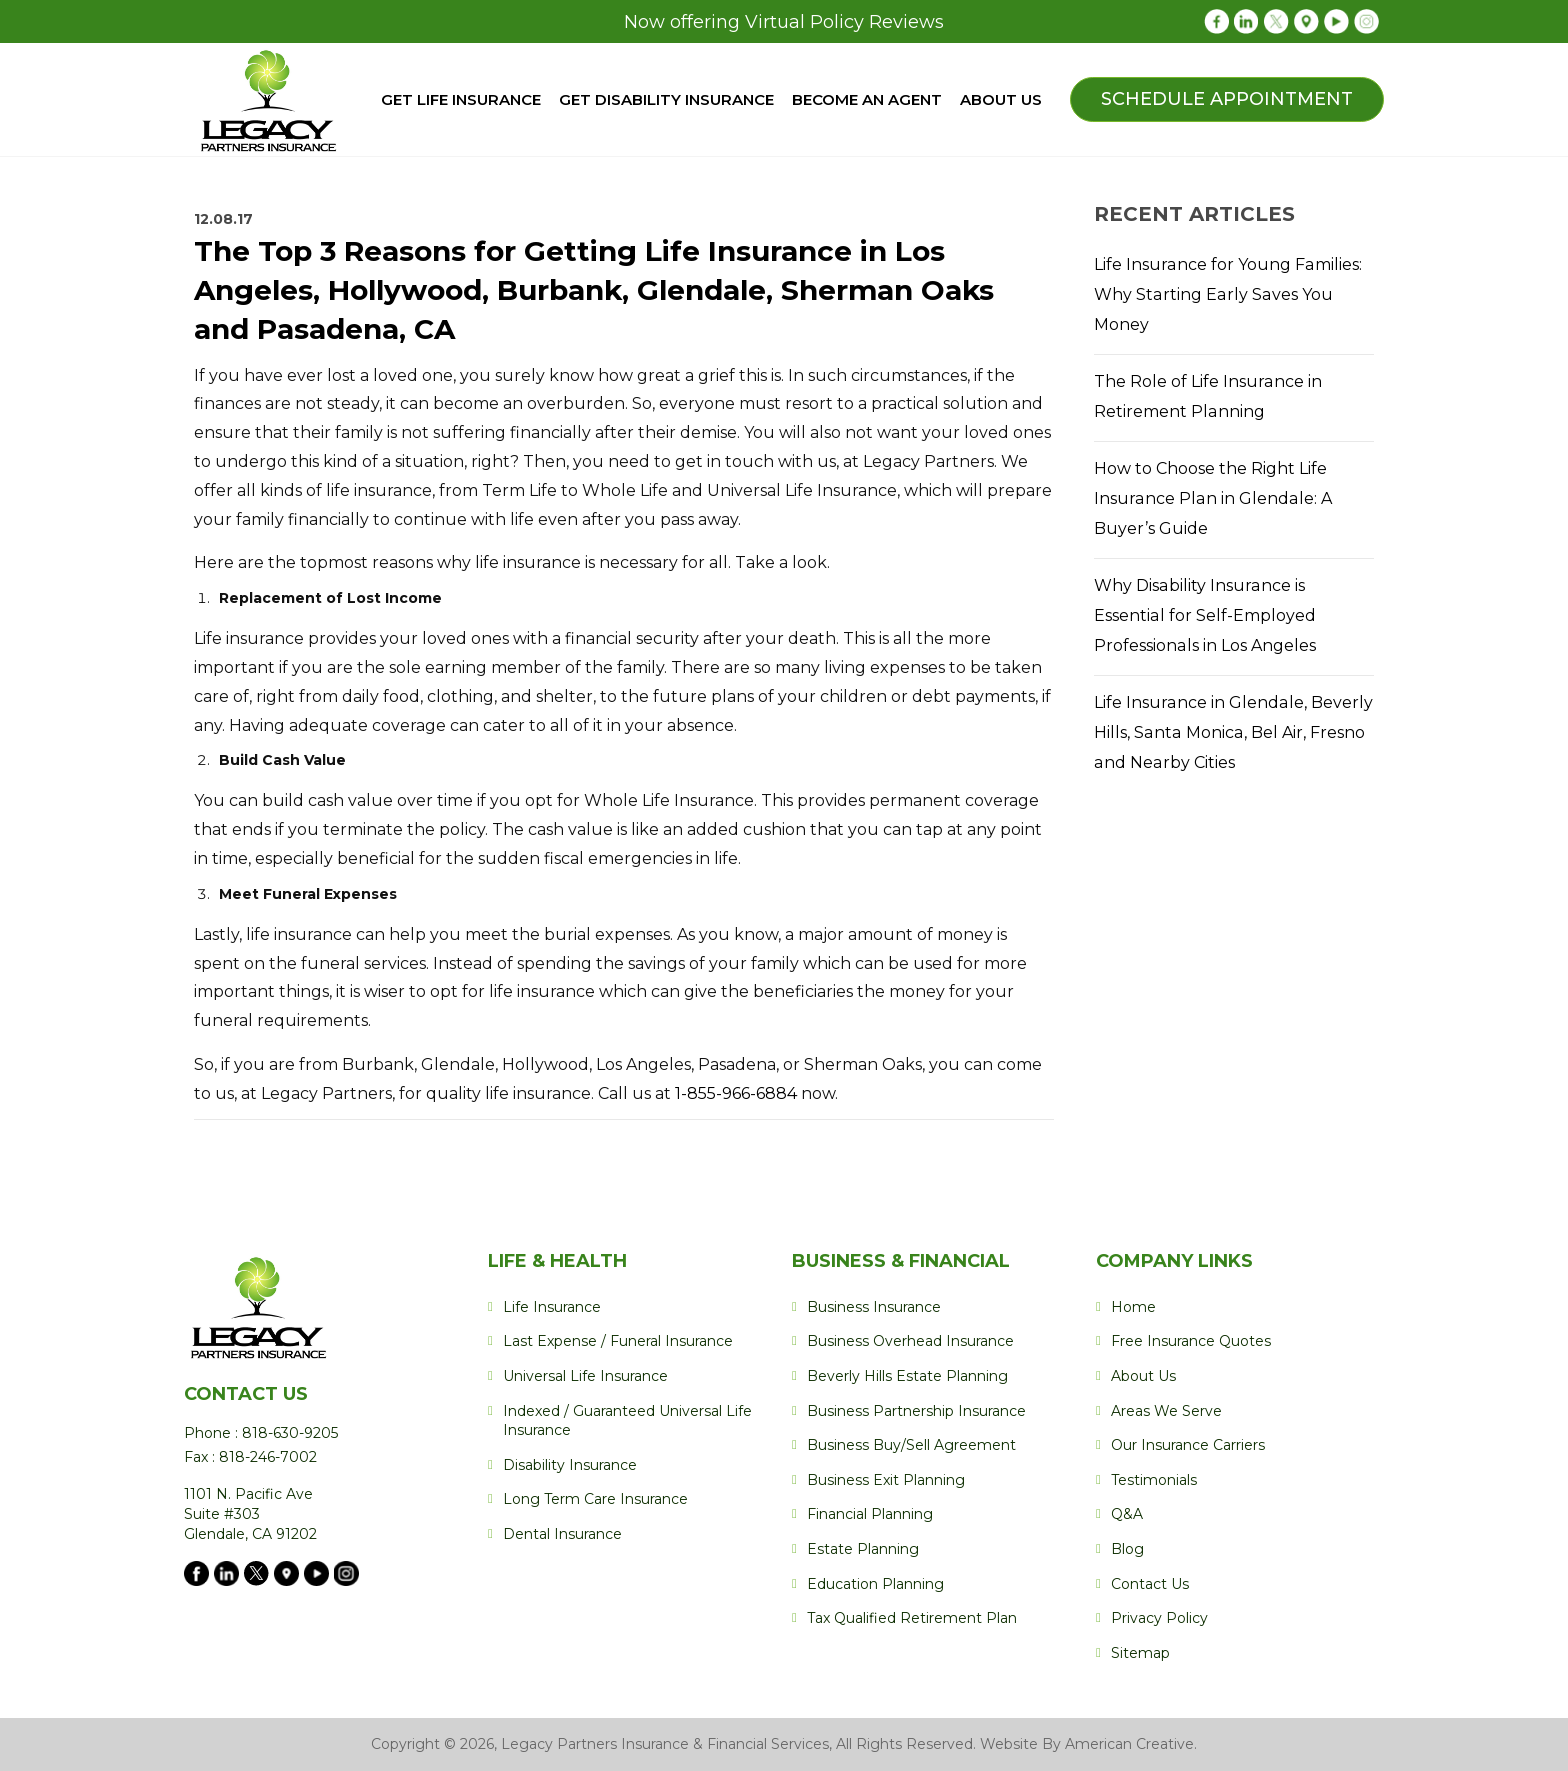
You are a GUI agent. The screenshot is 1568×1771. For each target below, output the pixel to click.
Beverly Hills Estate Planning (907, 1376)
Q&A (1127, 1514)
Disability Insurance (570, 1465)
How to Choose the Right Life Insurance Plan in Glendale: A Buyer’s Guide (1211, 498)
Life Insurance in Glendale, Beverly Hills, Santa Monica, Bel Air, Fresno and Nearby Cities (1232, 732)
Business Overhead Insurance (910, 1341)
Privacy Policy (1159, 1618)
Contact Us (1150, 1584)
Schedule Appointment (1226, 99)
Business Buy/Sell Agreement (911, 1445)
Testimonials (1154, 1480)
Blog (1127, 1549)
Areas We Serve (1166, 1411)
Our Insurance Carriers (1188, 1445)
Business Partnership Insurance (916, 1411)
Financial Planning (870, 1514)
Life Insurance (552, 1307)
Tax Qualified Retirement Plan (912, 1618)
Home (1133, 1307)
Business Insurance (874, 1307)
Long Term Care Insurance (595, 1499)
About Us (1143, 1376)
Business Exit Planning (886, 1480)
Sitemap (1140, 1653)
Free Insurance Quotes (1191, 1341)
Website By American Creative (1087, 1744)
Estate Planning (863, 1549)
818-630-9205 (288, 1433)
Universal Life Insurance (585, 1376)
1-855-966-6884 (738, 1093)
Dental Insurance (562, 1534)
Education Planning (875, 1584)
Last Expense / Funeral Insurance (618, 1341)
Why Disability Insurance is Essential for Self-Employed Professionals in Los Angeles (1204, 615)
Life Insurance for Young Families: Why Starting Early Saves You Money (1227, 294)
